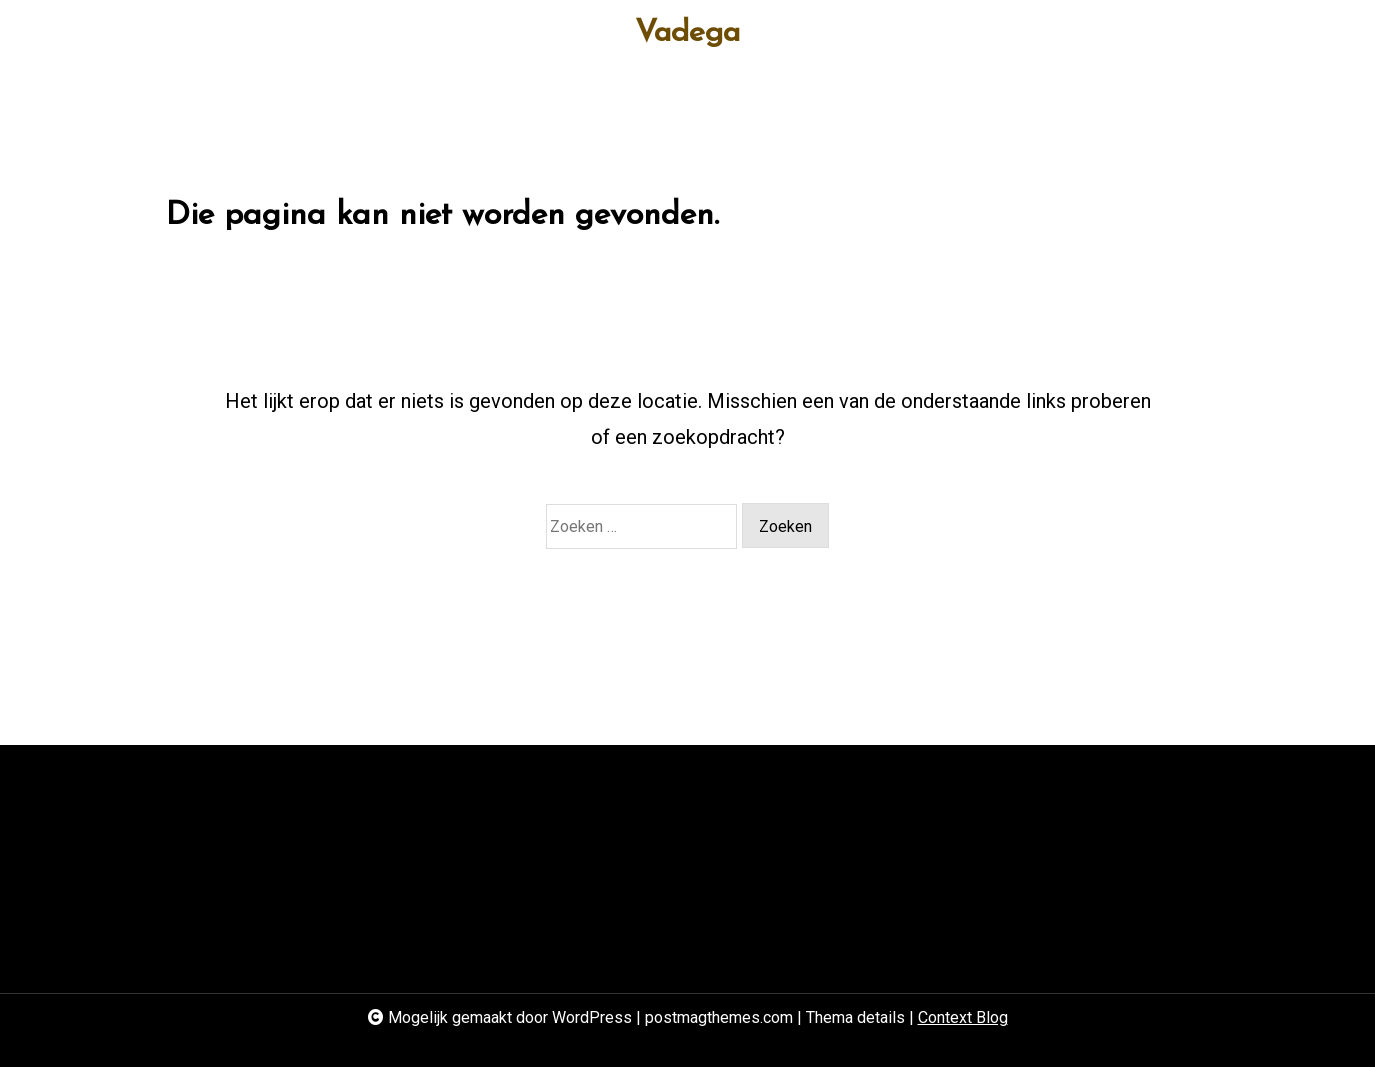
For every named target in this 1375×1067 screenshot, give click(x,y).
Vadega (687, 34)
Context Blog (963, 1017)
